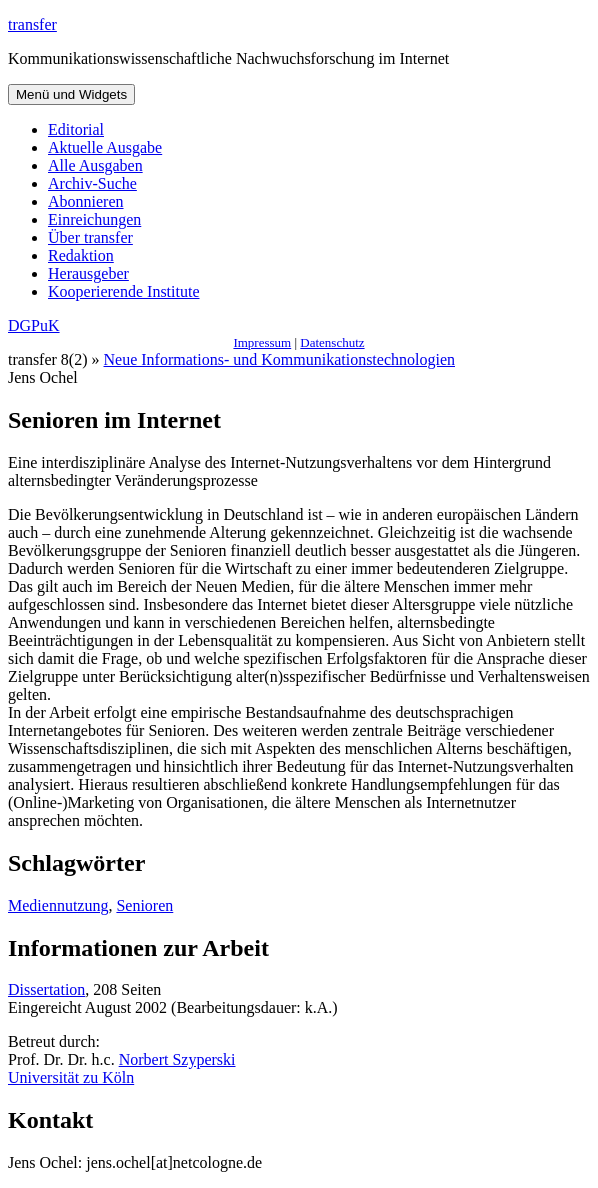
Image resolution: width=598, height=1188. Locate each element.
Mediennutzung (58, 905)
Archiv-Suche (92, 183)
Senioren (144, 905)
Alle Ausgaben (95, 165)
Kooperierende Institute (124, 291)
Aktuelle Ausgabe (105, 147)
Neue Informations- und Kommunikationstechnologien (279, 359)
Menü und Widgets (71, 94)
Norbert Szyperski (177, 1059)
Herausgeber (88, 273)
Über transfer (90, 237)
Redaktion (81, 255)
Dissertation (46, 989)
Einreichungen (94, 219)
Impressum (262, 342)
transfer (32, 24)
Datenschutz (332, 342)
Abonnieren (86, 201)
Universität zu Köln (71, 1077)
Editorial (76, 129)
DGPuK (34, 325)
